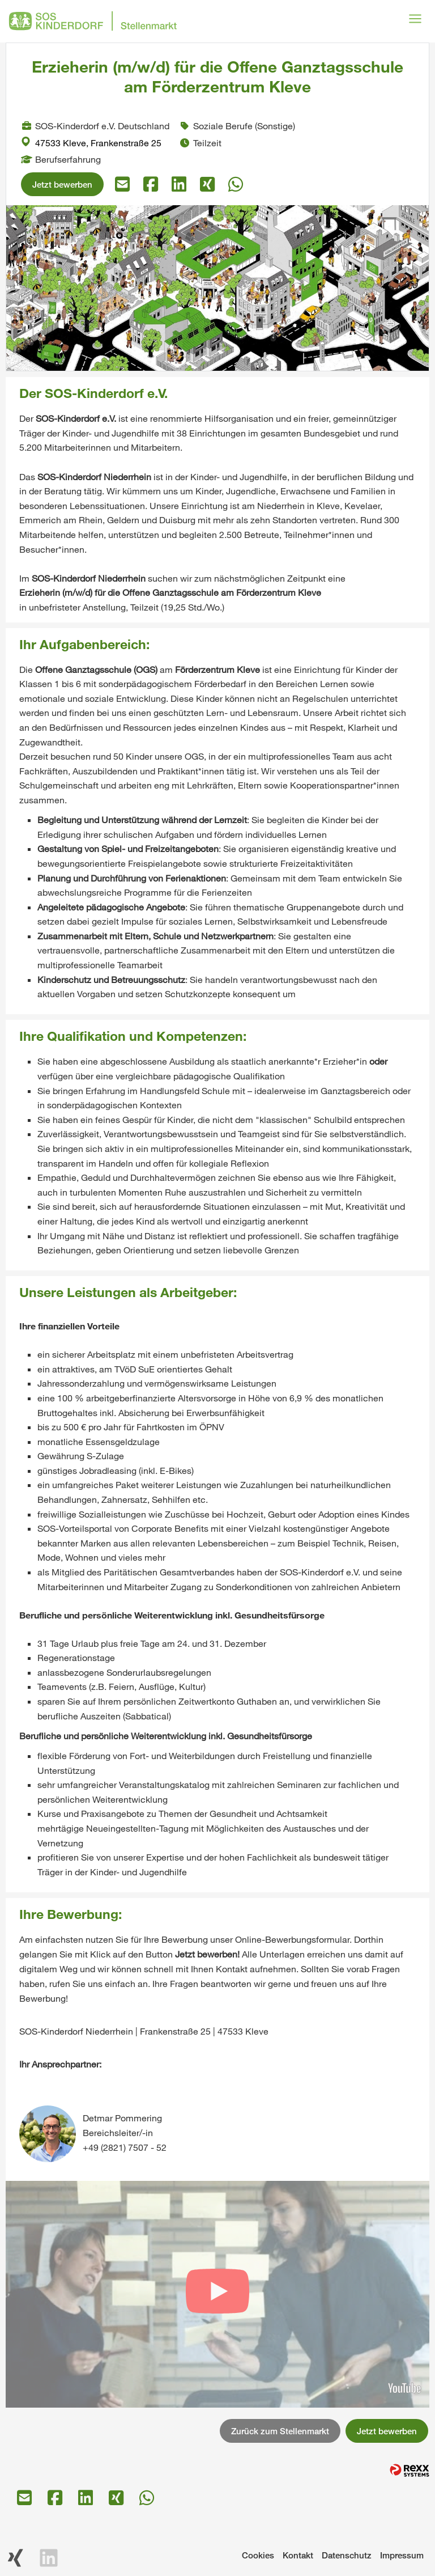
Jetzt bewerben (62, 184)
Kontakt (298, 2555)
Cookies (258, 2555)
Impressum (402, 2555)
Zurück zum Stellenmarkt (280, 2431)
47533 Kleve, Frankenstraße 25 (91, 142)
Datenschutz (347, 2555)
